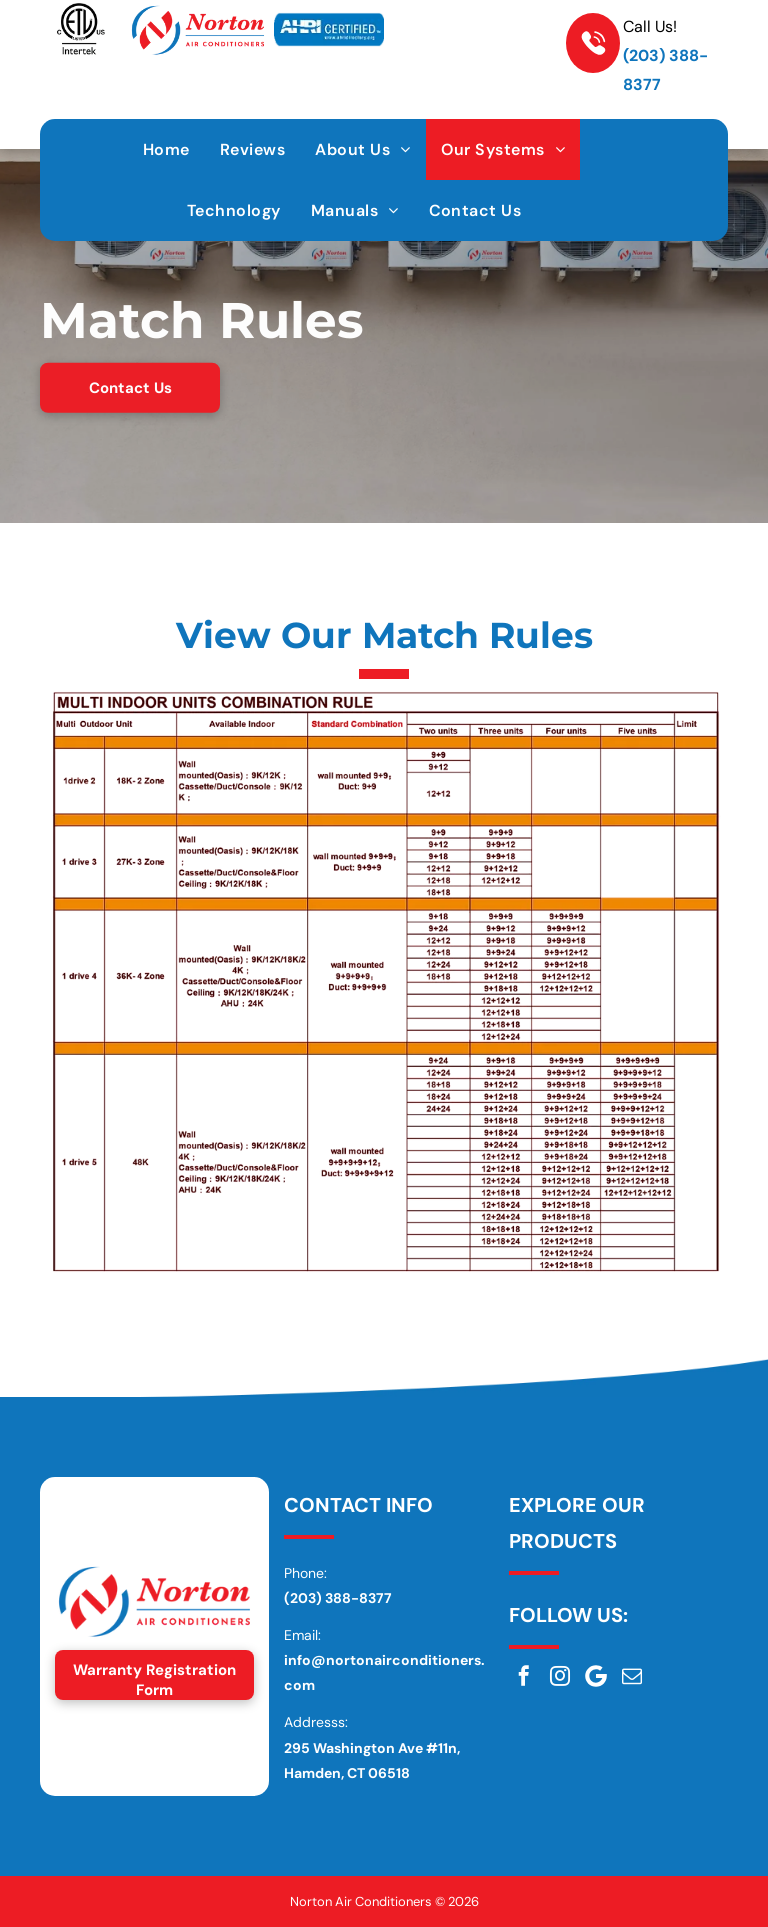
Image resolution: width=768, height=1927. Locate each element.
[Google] (596, 1676)
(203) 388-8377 (338, 1598)
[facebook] (524, 1676)
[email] (632, 1676)
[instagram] (560, 1676)
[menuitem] (166, 149)
